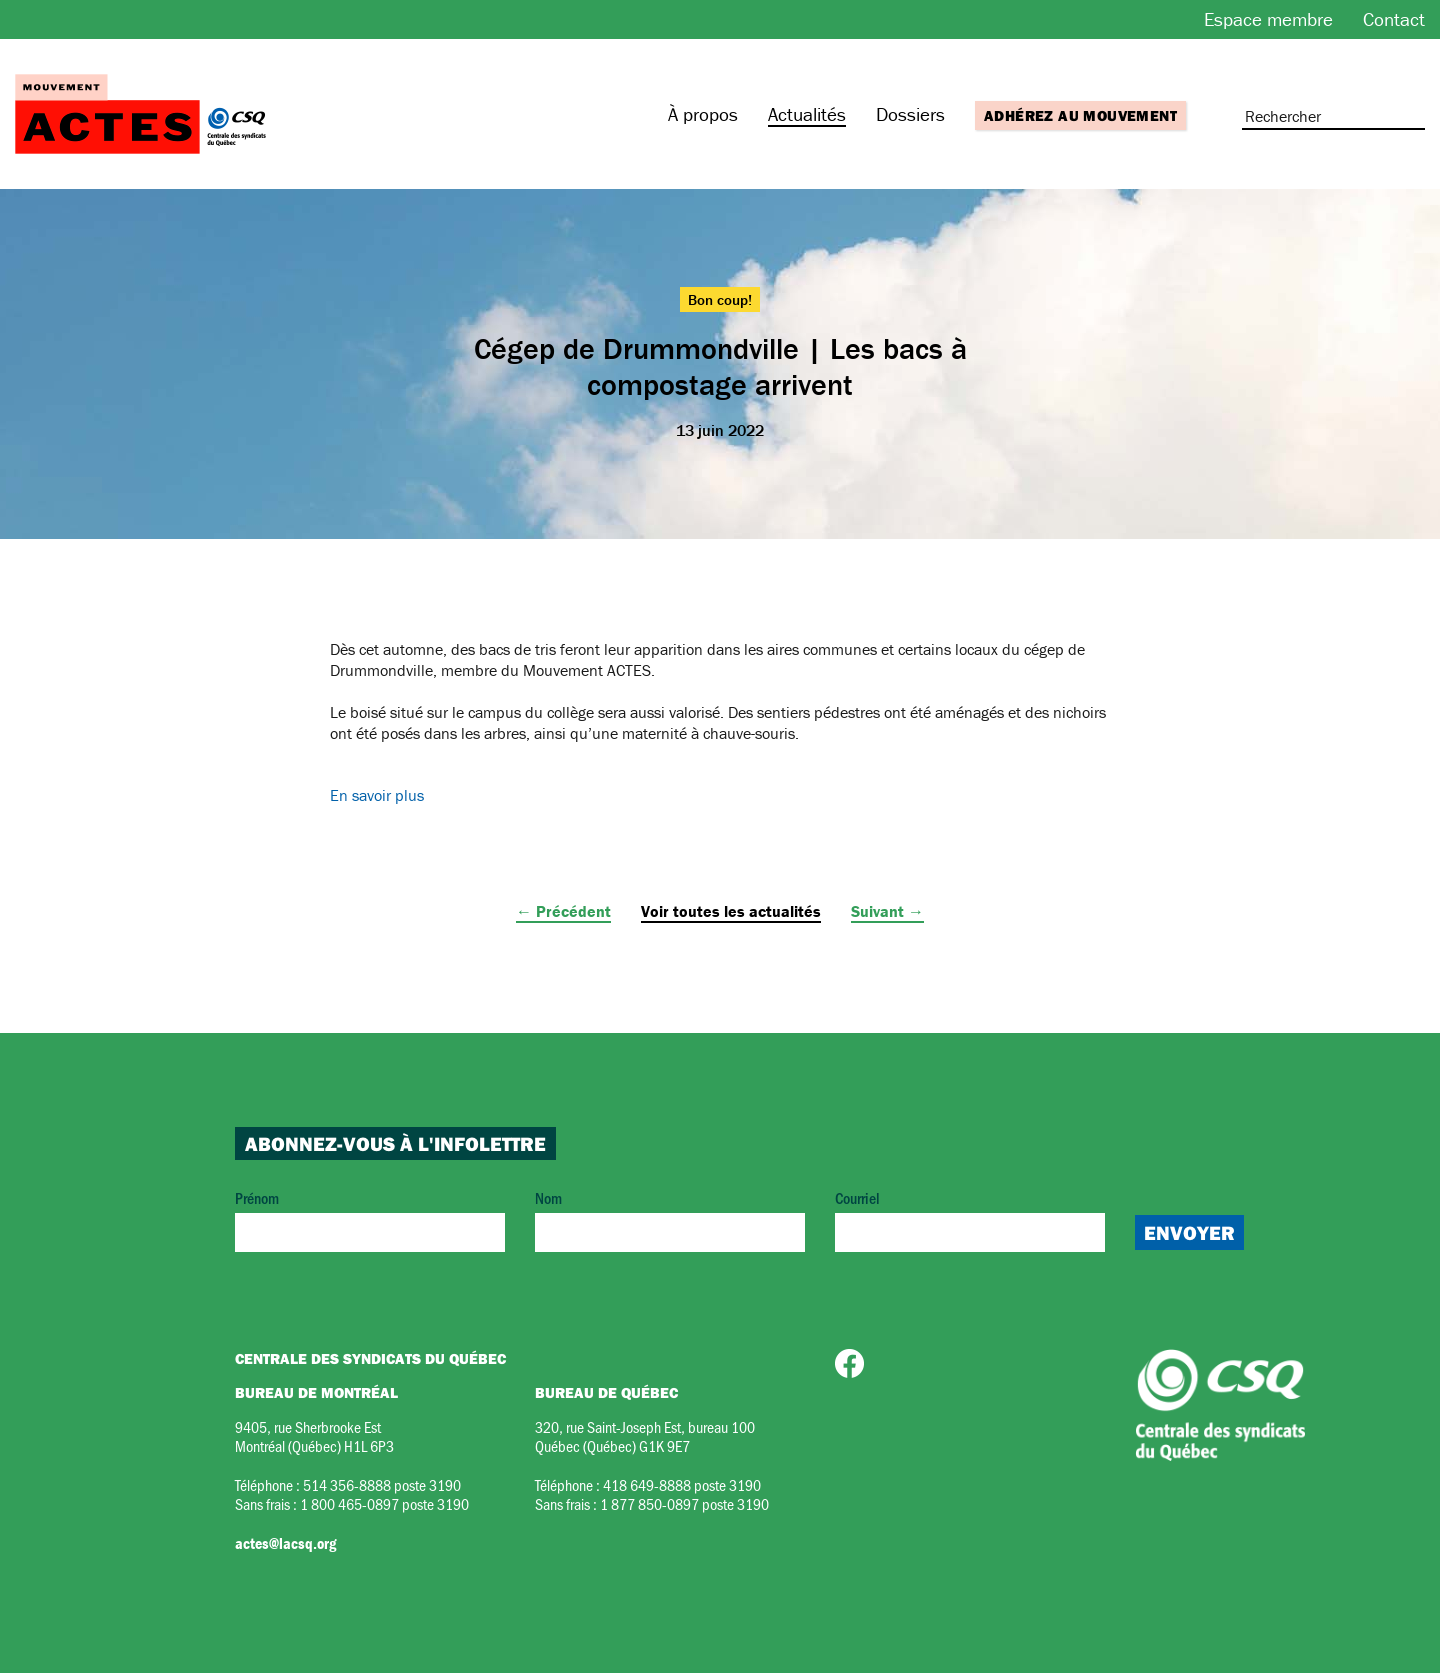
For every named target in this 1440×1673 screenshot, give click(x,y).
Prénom (370, 1219)
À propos (703, 114)
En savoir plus (377, 795)
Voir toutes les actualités (731, 911)
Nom (670, 1219)
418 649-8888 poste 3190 (682, 1484)
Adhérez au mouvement (1080, 115)
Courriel (970, 1219)
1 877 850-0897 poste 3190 (684, 1503)
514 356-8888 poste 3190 (382, 1484)
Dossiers (910, 114)
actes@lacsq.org (285, 1543)
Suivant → (887, 911)
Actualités (807, 114)
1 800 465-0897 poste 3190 (384, 1503)
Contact (1394, 19)
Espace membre (1268, 19)
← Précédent (563, 911)
